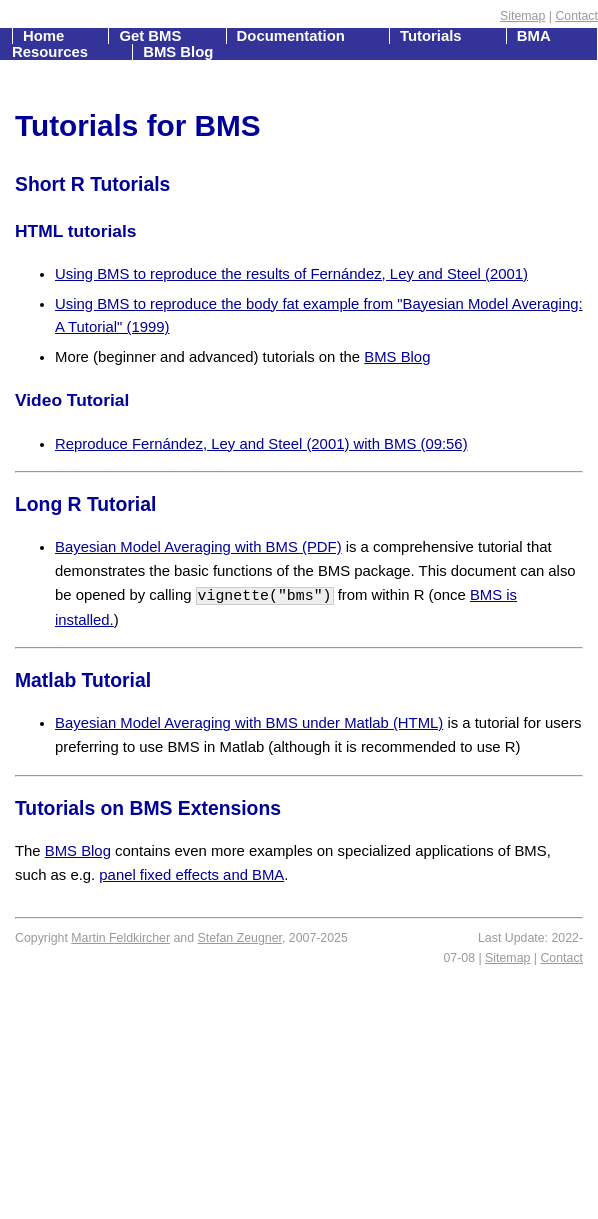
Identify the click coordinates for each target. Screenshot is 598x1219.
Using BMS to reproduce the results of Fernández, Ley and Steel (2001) (291, 274)
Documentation (293, 36)
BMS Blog (178, 52)
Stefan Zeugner (240, 938)
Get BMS (152, 36)
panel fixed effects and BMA (191, 875)
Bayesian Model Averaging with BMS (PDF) (198, 547)
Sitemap (522, 16)
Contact (576, 16)
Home (45, 36)
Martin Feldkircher (120, 938)
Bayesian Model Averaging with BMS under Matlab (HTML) (249, 723)
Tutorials (433, 36)
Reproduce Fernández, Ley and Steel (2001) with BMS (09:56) (261, 444)
